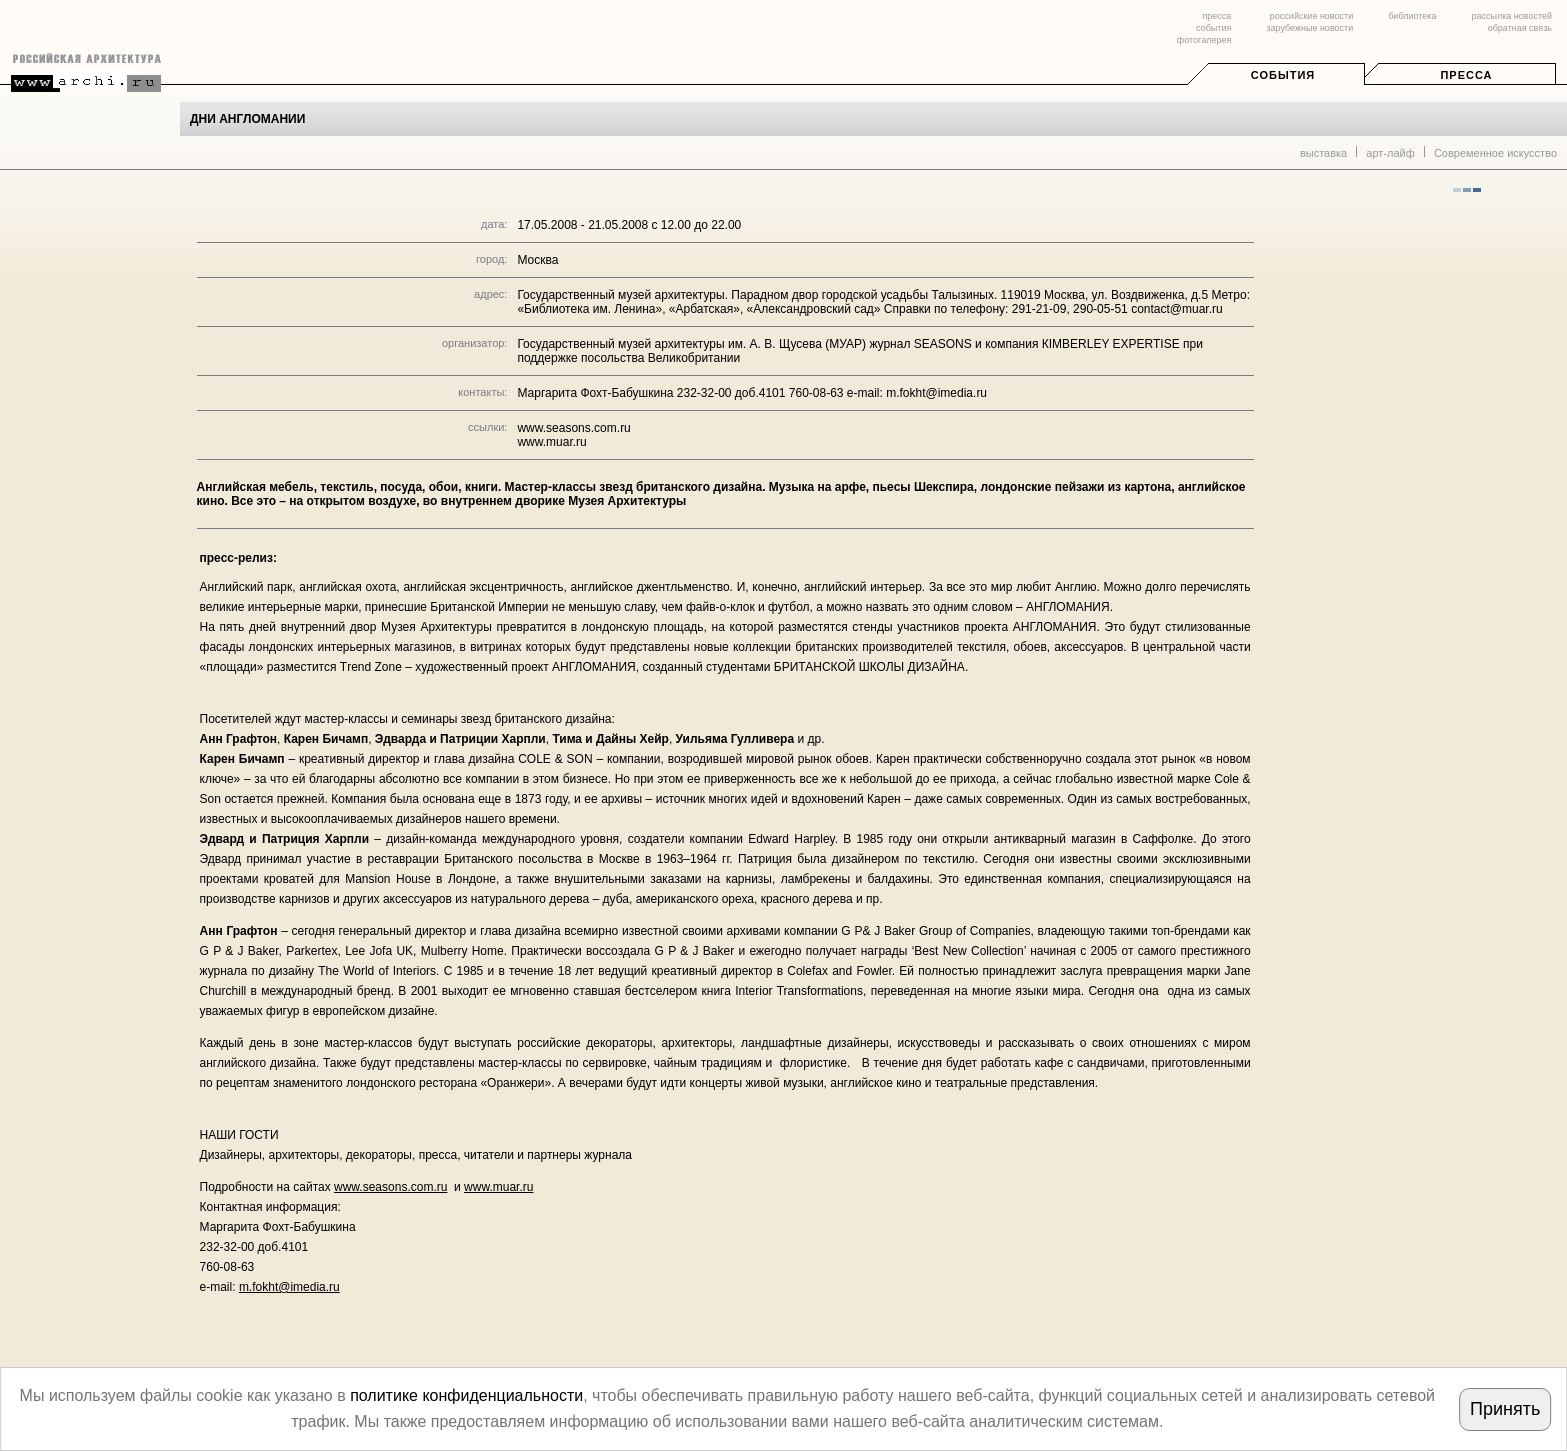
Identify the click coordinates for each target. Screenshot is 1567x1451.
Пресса (1466, 75)
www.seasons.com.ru (573, 428)
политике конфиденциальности (466, 1395)
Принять (1505, 1409)
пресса (1216, 16)
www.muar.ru (551, 442)
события (1213, 28)
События (1283, 75)
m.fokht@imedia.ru (289, 1287)
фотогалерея (1204, 40)
